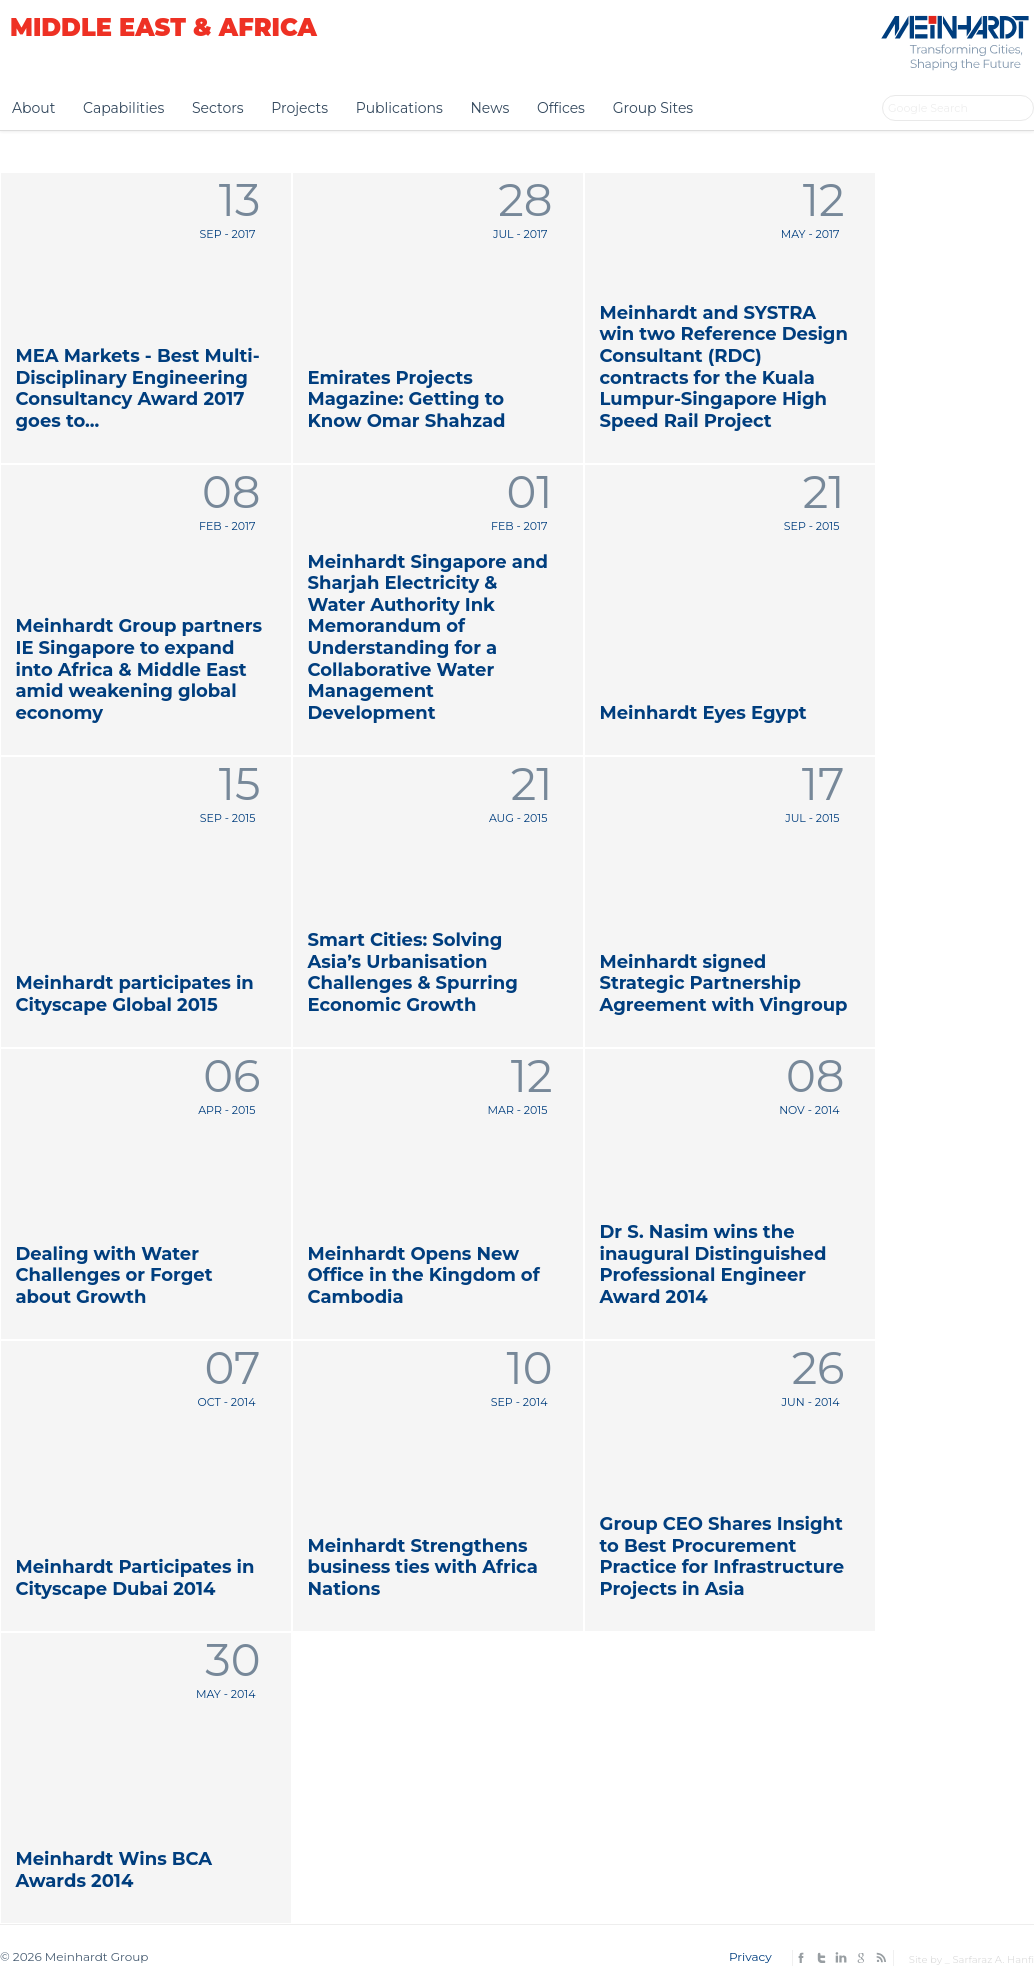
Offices (561, 108)
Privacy (750, 1956)
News (489, 108)
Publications (399, 108)
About (33, 108)
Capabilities (123, 108)
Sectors (218, 108)
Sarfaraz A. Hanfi (993, 1959)
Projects (299, 108)
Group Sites (653, 108)
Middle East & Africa (163, 27)
